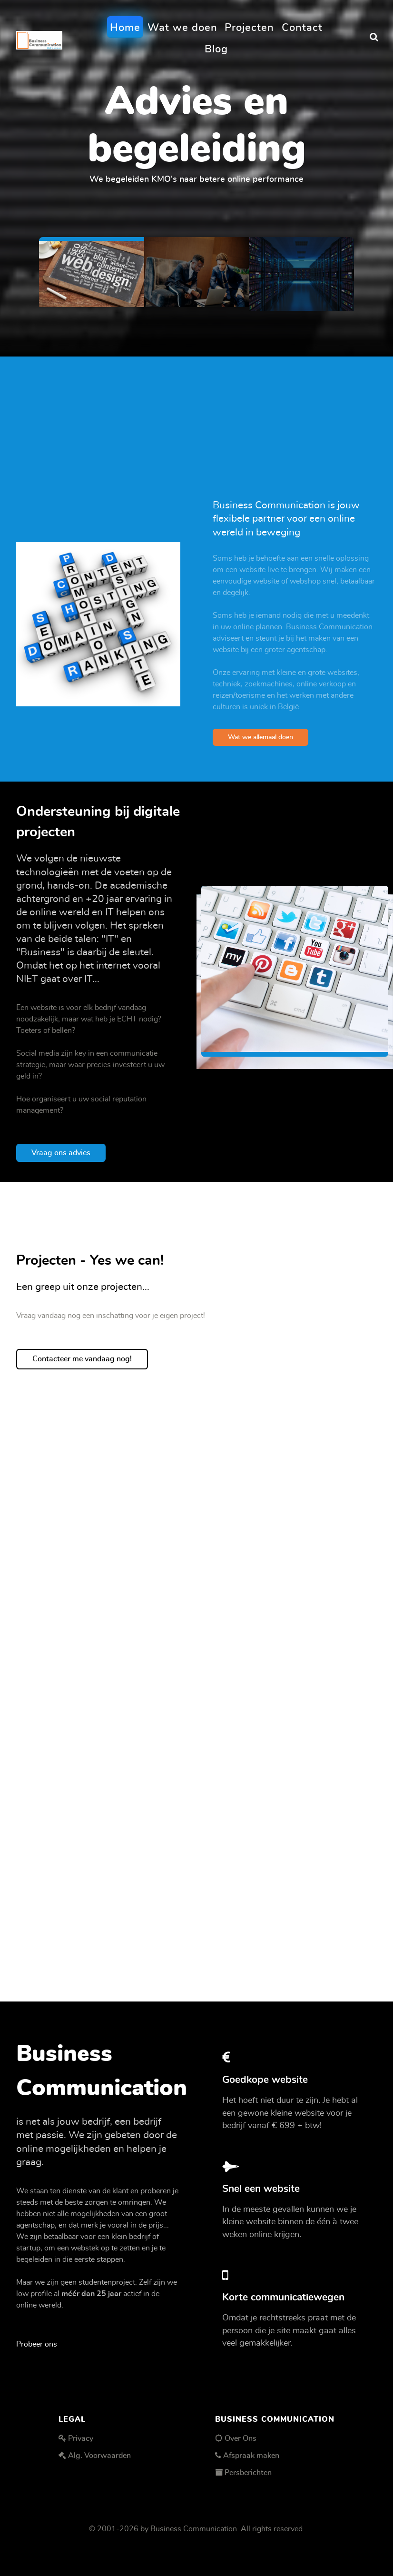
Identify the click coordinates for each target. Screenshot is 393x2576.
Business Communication (193, 2529)
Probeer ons (36, 2344)
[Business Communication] (39, 37)
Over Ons (240, 2438)
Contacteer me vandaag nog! (82, 1359)
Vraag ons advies (60, 1153)
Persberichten (248, 2473)
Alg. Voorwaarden (99, 2455)
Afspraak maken (251, 2455)
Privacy (80, 2438)
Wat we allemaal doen (260, 737)
